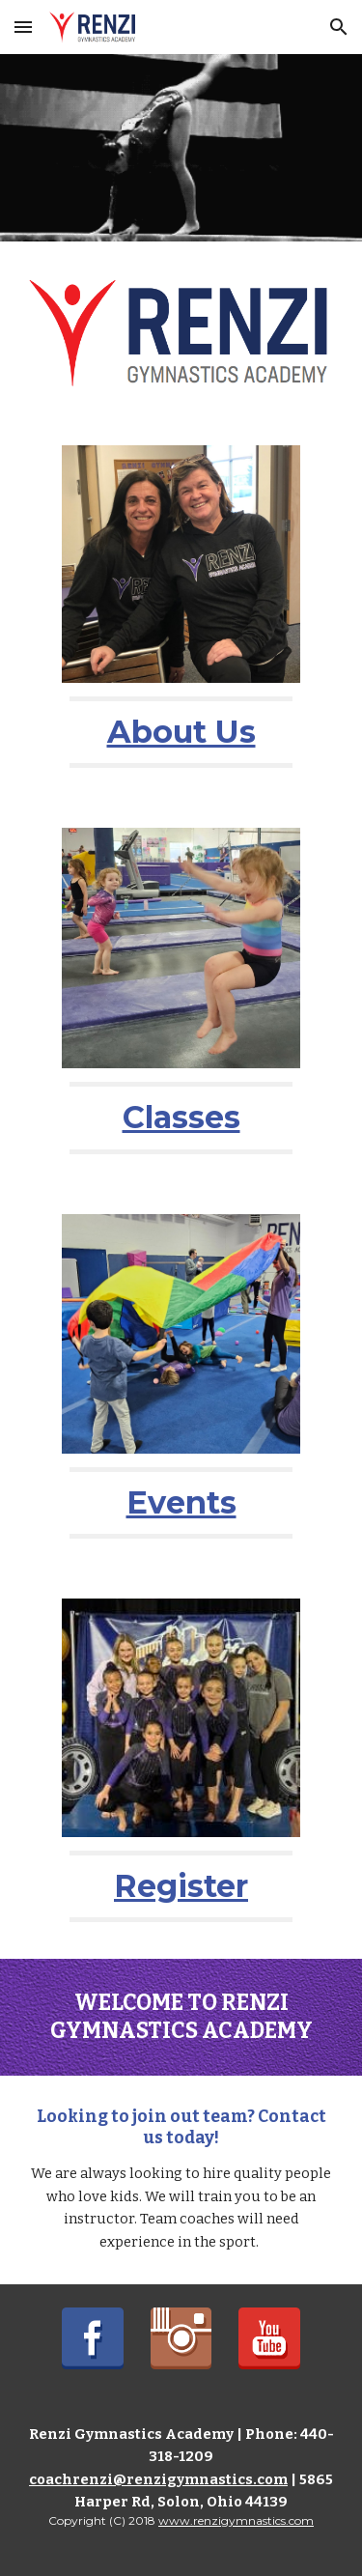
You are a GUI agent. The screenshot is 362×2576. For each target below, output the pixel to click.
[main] (180, 732)
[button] (23, 26)
